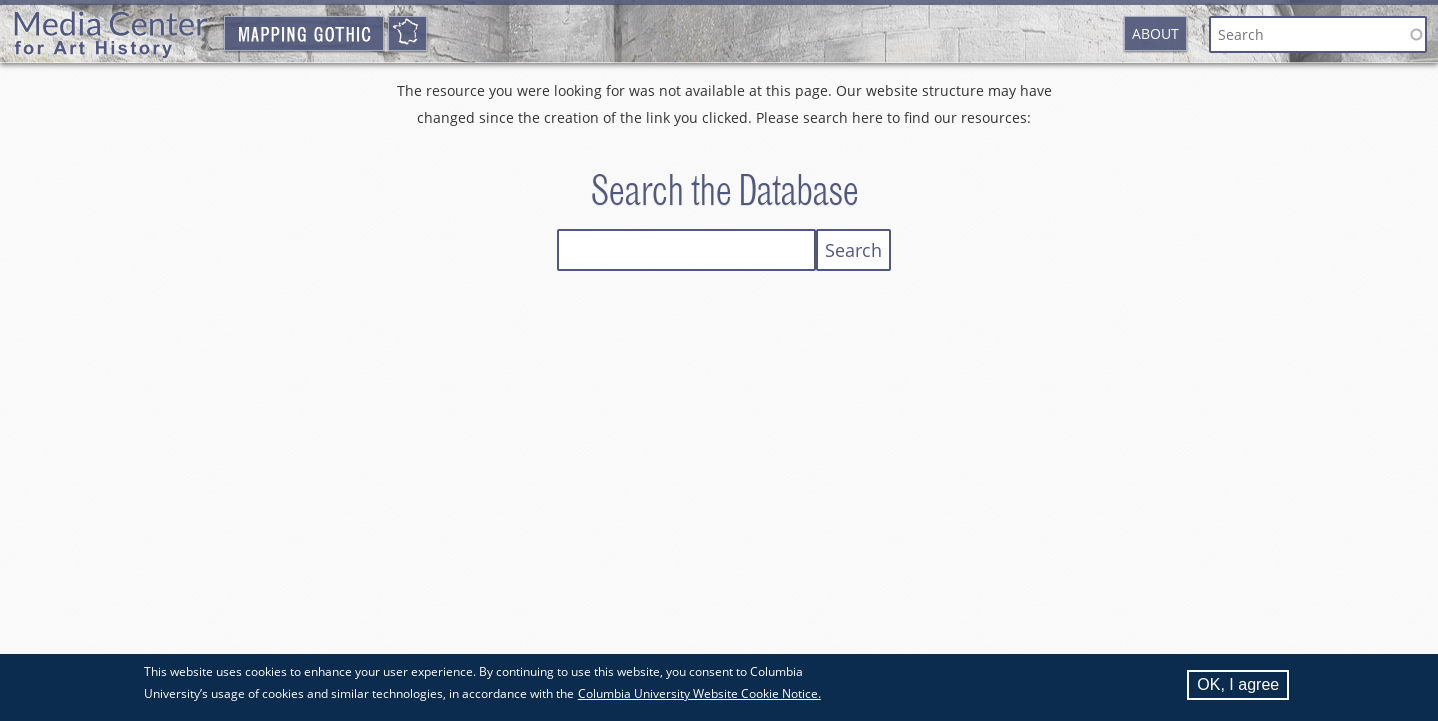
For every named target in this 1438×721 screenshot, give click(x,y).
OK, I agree (1238, 688)
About (1155, 33)
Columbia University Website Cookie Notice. (699, 697)
